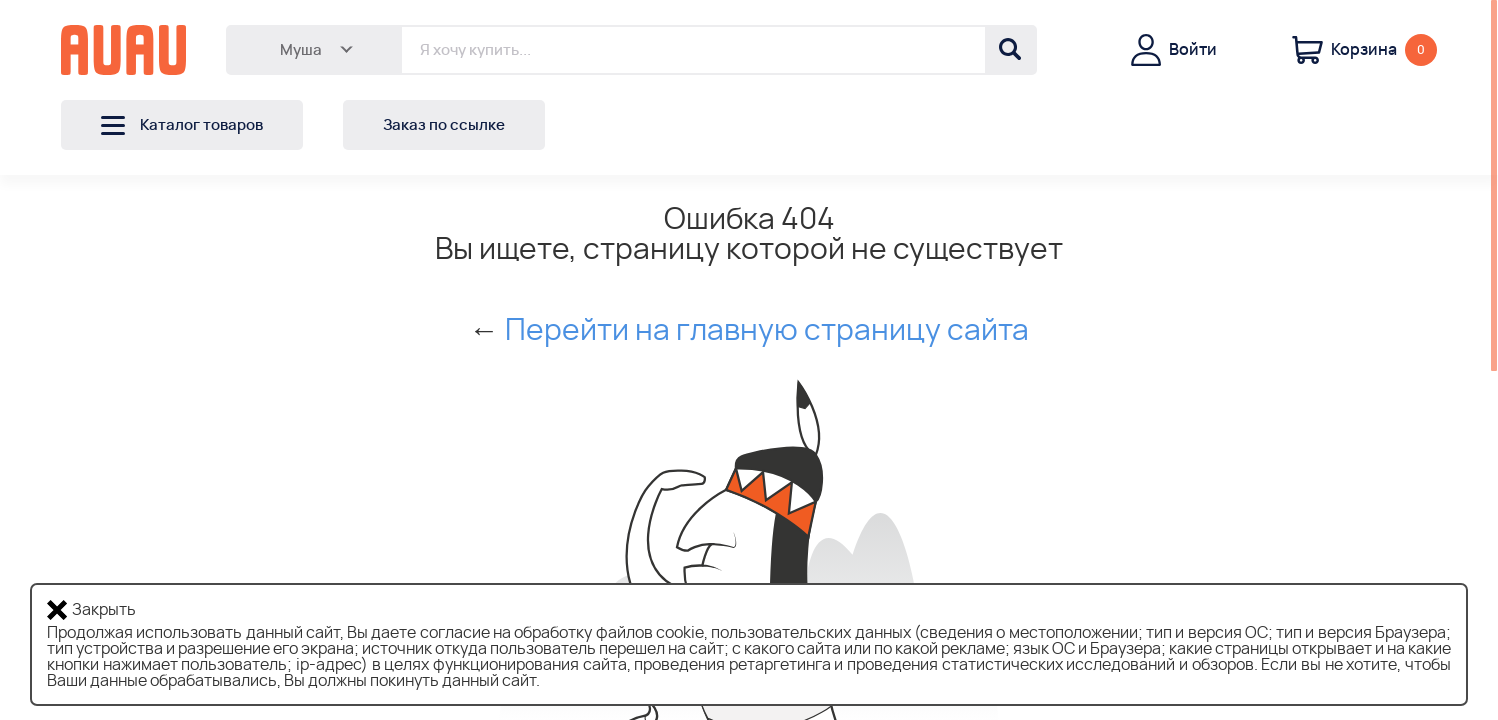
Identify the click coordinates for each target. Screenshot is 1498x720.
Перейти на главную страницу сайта (767, 331)
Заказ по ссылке (444, 125)
